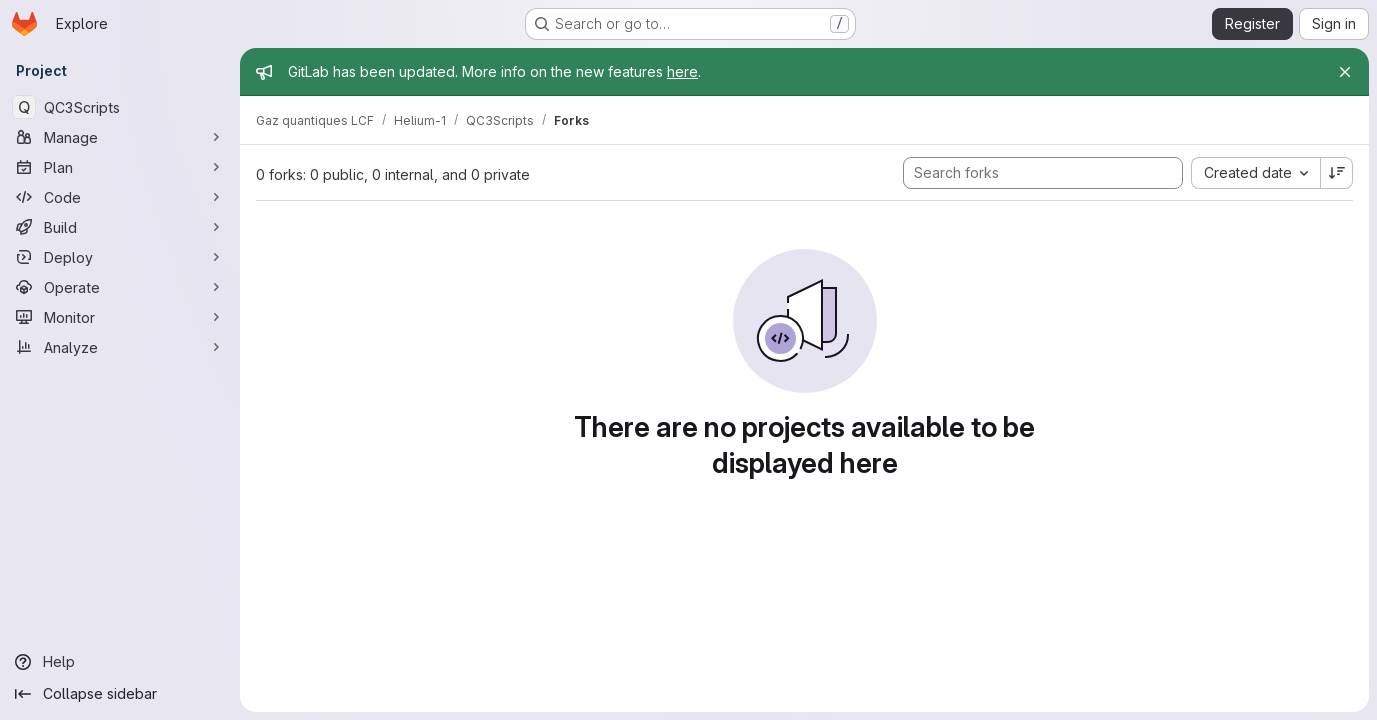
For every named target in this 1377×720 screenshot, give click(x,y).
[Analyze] (120, 347)
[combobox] (1255, 173)
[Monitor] (120, 317)
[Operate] (120, 287)
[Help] (120, 662)
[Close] (1345, 72)
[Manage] (120, 137)
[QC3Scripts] (120, 107)
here (682, 71)
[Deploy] (120, 257)
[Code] (120, 197)
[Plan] (120, 167)
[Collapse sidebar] (120, 694)
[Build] (120, 227)
